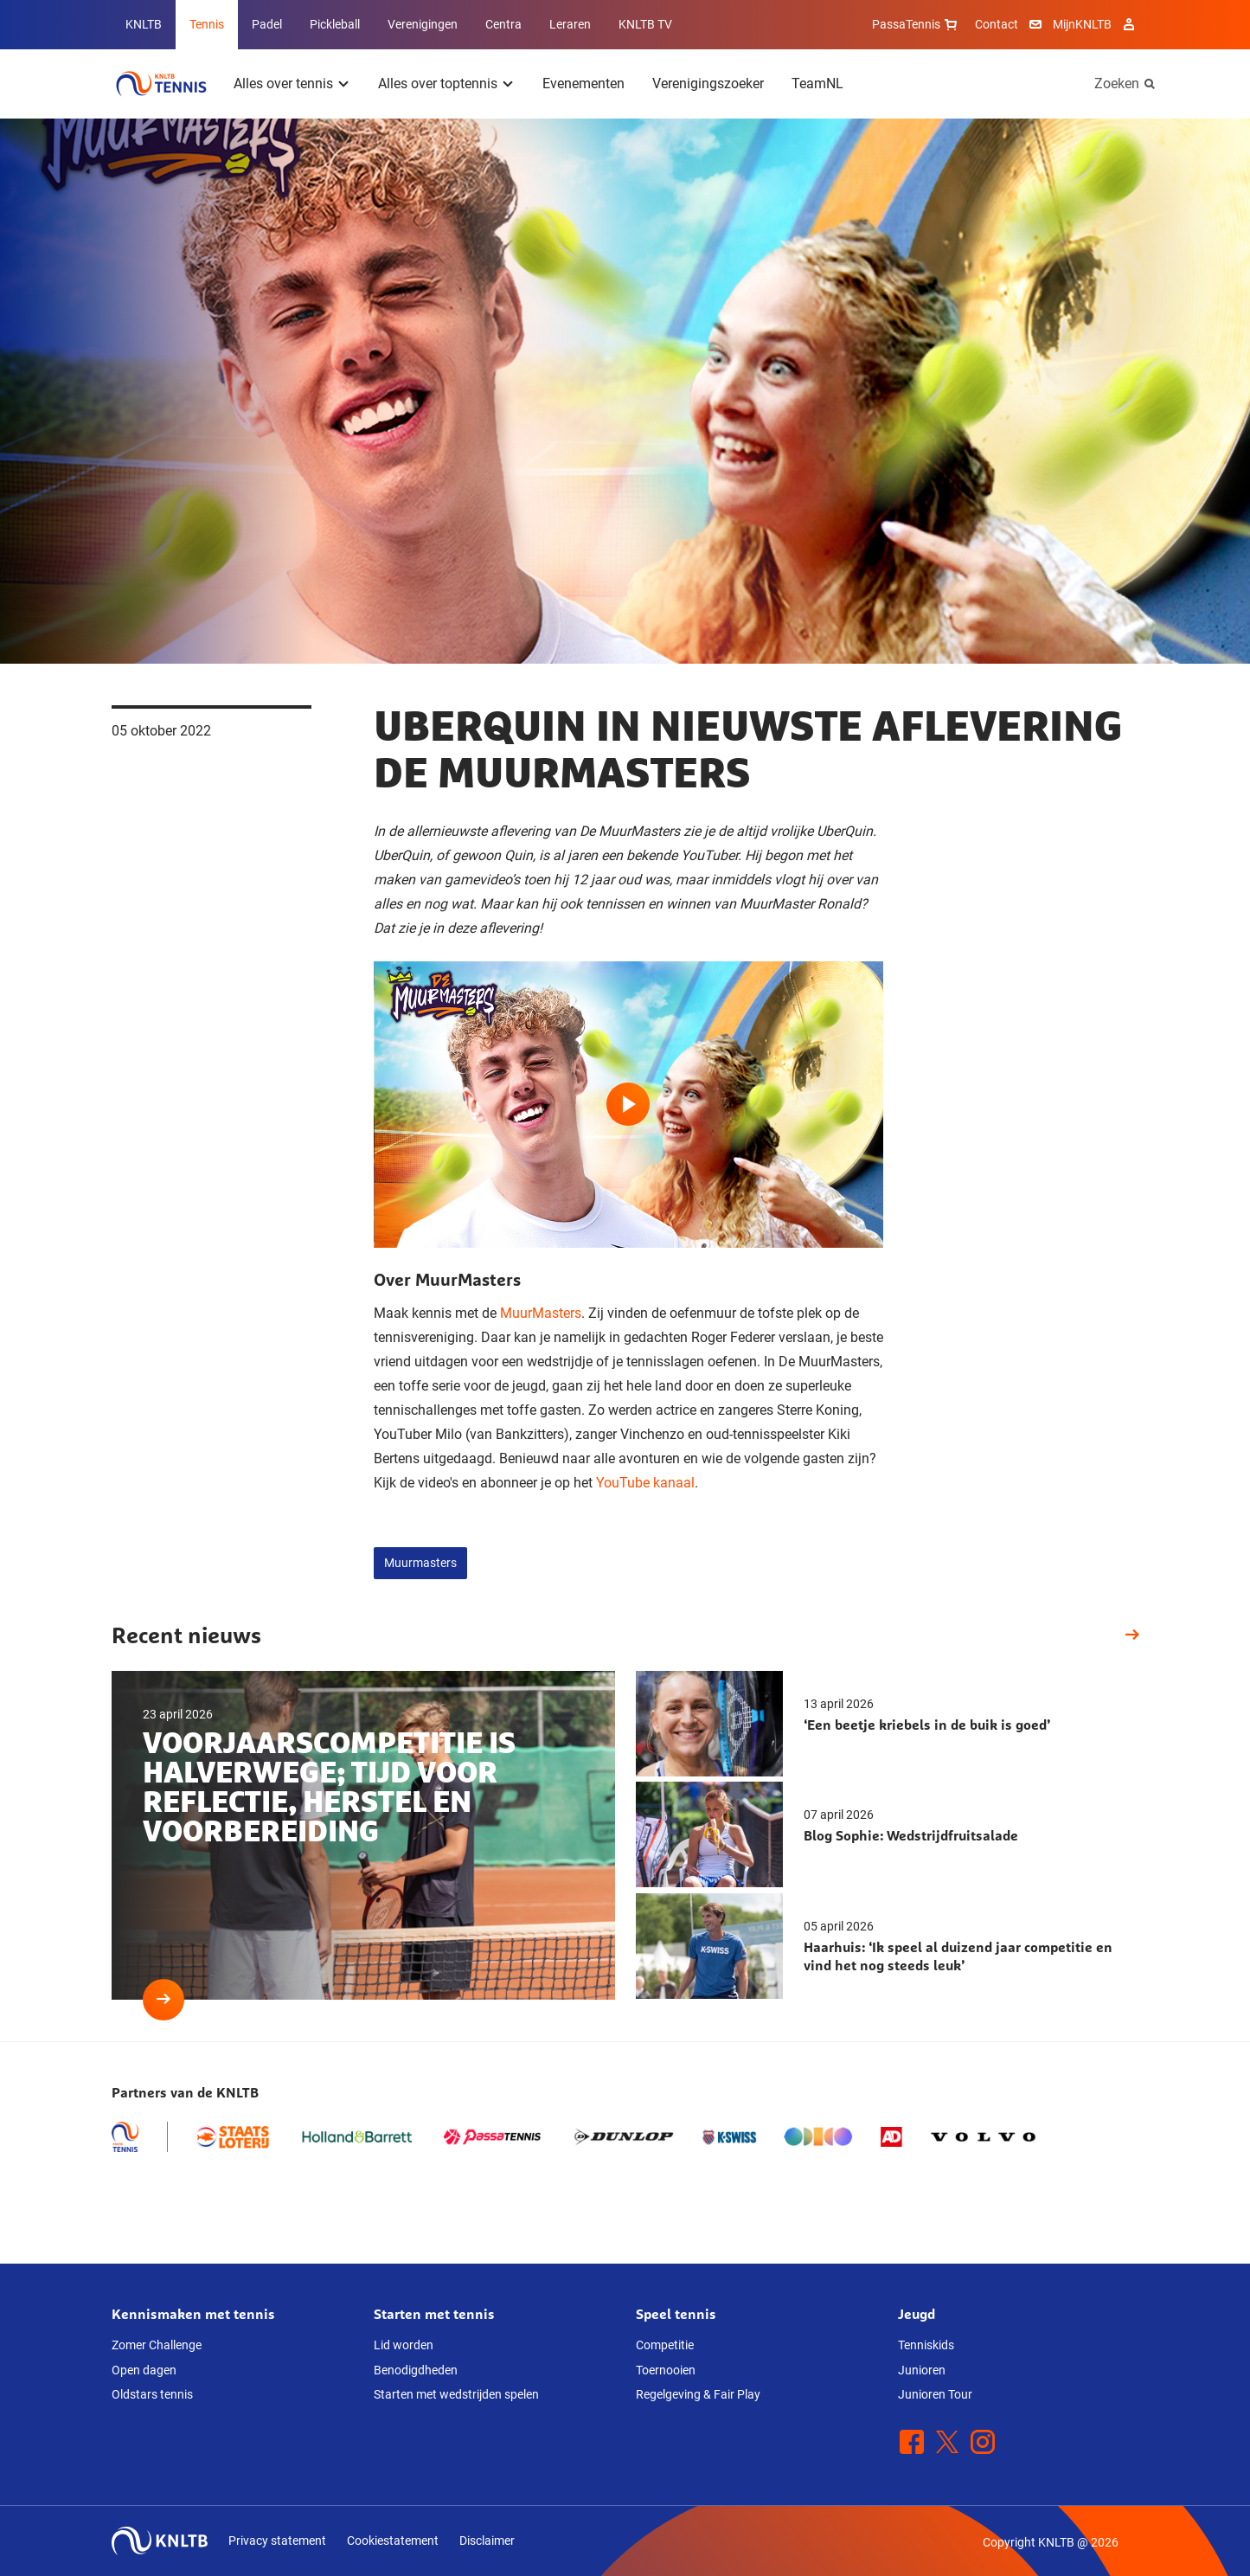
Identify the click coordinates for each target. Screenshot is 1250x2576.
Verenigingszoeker (708, 83)
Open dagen (144, 2370)
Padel (267, 24)
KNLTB (143, 24)
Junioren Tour (935, 2394)
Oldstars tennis (152, 2394)
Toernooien (666, 2370)
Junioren (922, 2370)
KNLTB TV (645, 24)
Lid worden (403, 2345)
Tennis (206, 24)
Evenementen (583, 83)
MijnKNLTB (1082, 24)
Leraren (570, 24)
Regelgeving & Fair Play (698, 2394)
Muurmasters (420, 1563)
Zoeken (1116, 83)
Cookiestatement (393, 2540)
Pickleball (335, 24)
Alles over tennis (283, 83)
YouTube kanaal (645, 1482)
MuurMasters (540, 1313)
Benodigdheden (416, 2370)
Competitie (665, 2345)
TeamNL (817, 83)
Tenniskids (926, 2345)
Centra (503, 24)
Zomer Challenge (157, 2345)
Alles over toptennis (437, 83)
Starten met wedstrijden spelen (456, 2394)
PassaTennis (916, 24)
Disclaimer (487, 2540)
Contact (996, 24)
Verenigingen (423, 24)
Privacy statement (277, 2540)
